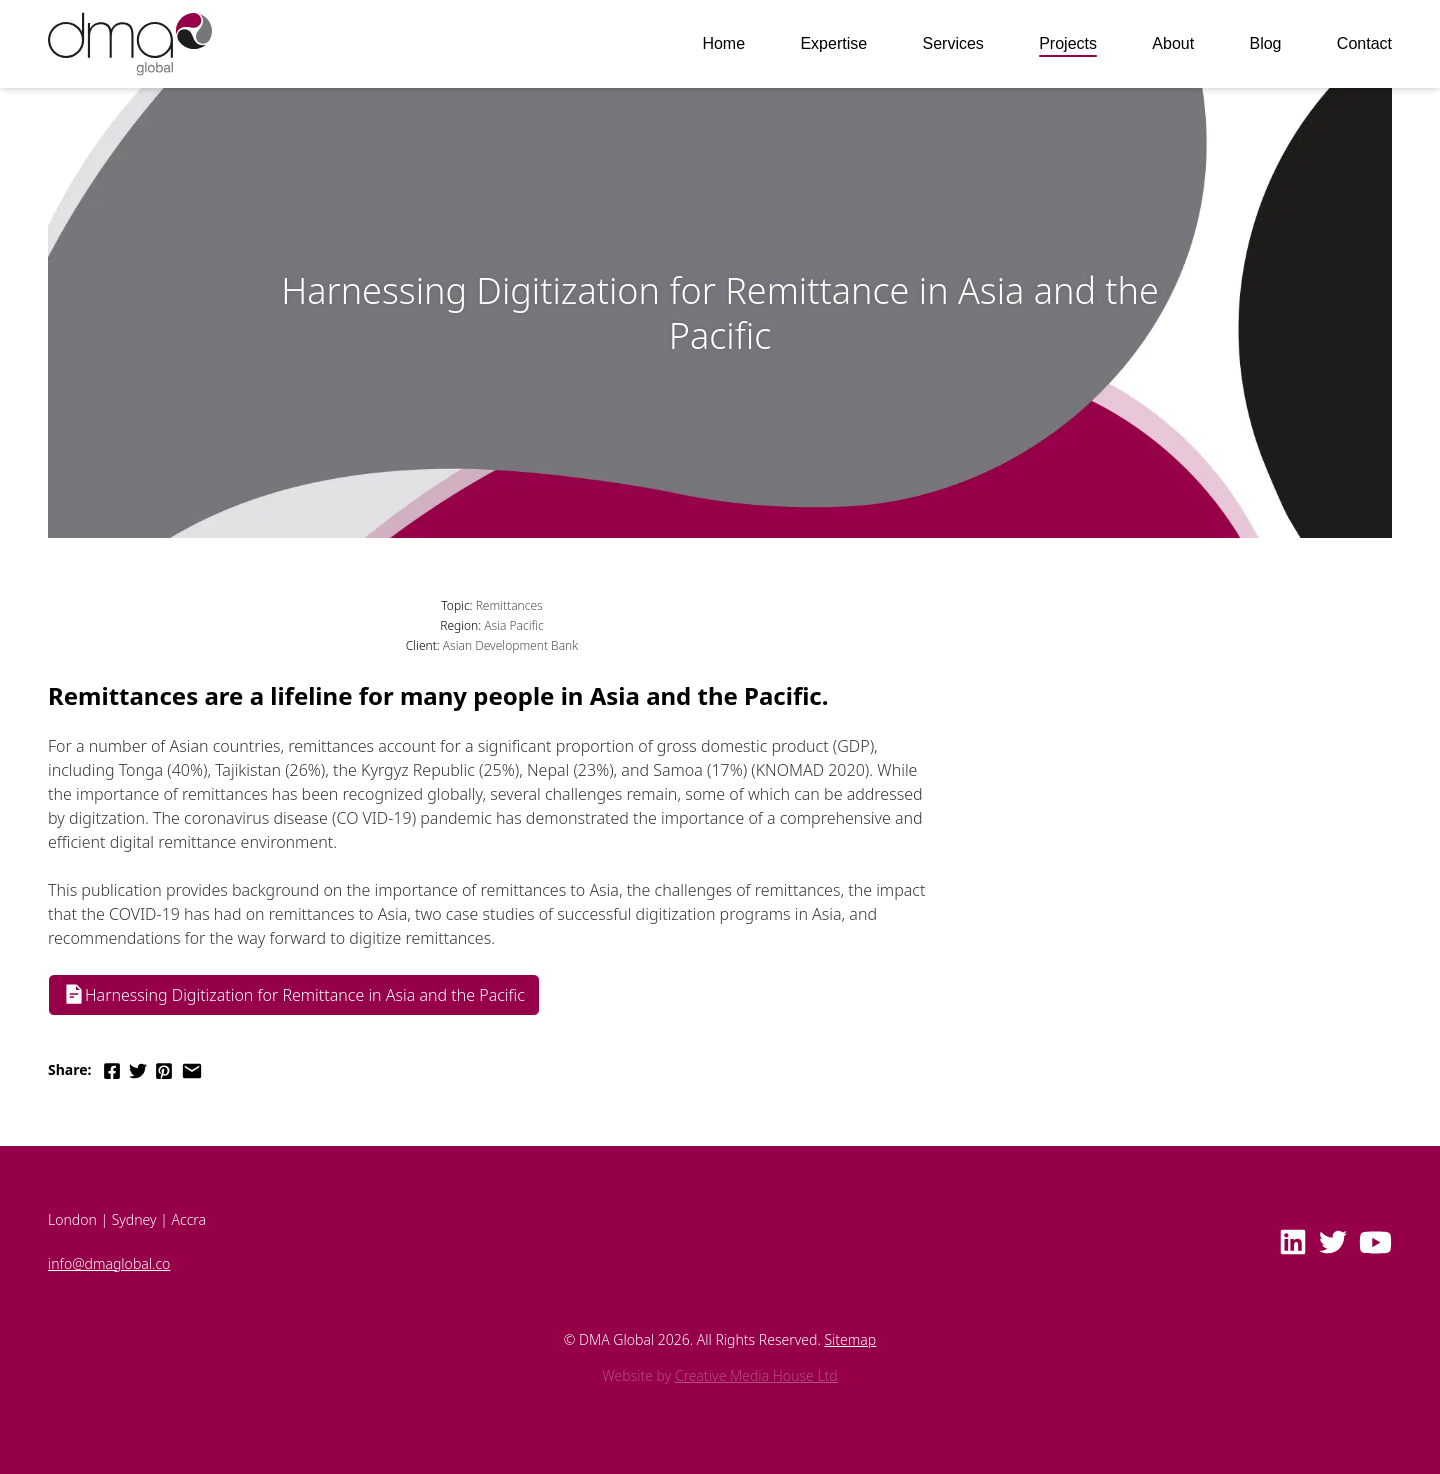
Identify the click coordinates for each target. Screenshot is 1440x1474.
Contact (1364, 43)
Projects (1068, 43)
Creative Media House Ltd (756, 1375)
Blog (1265, 43)
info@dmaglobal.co (109, 1263)
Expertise (833, 43)
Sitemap (850, 1339)
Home (723, 43)
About (1173, 43)
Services (952, 43)
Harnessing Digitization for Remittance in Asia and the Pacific (294, 994)
